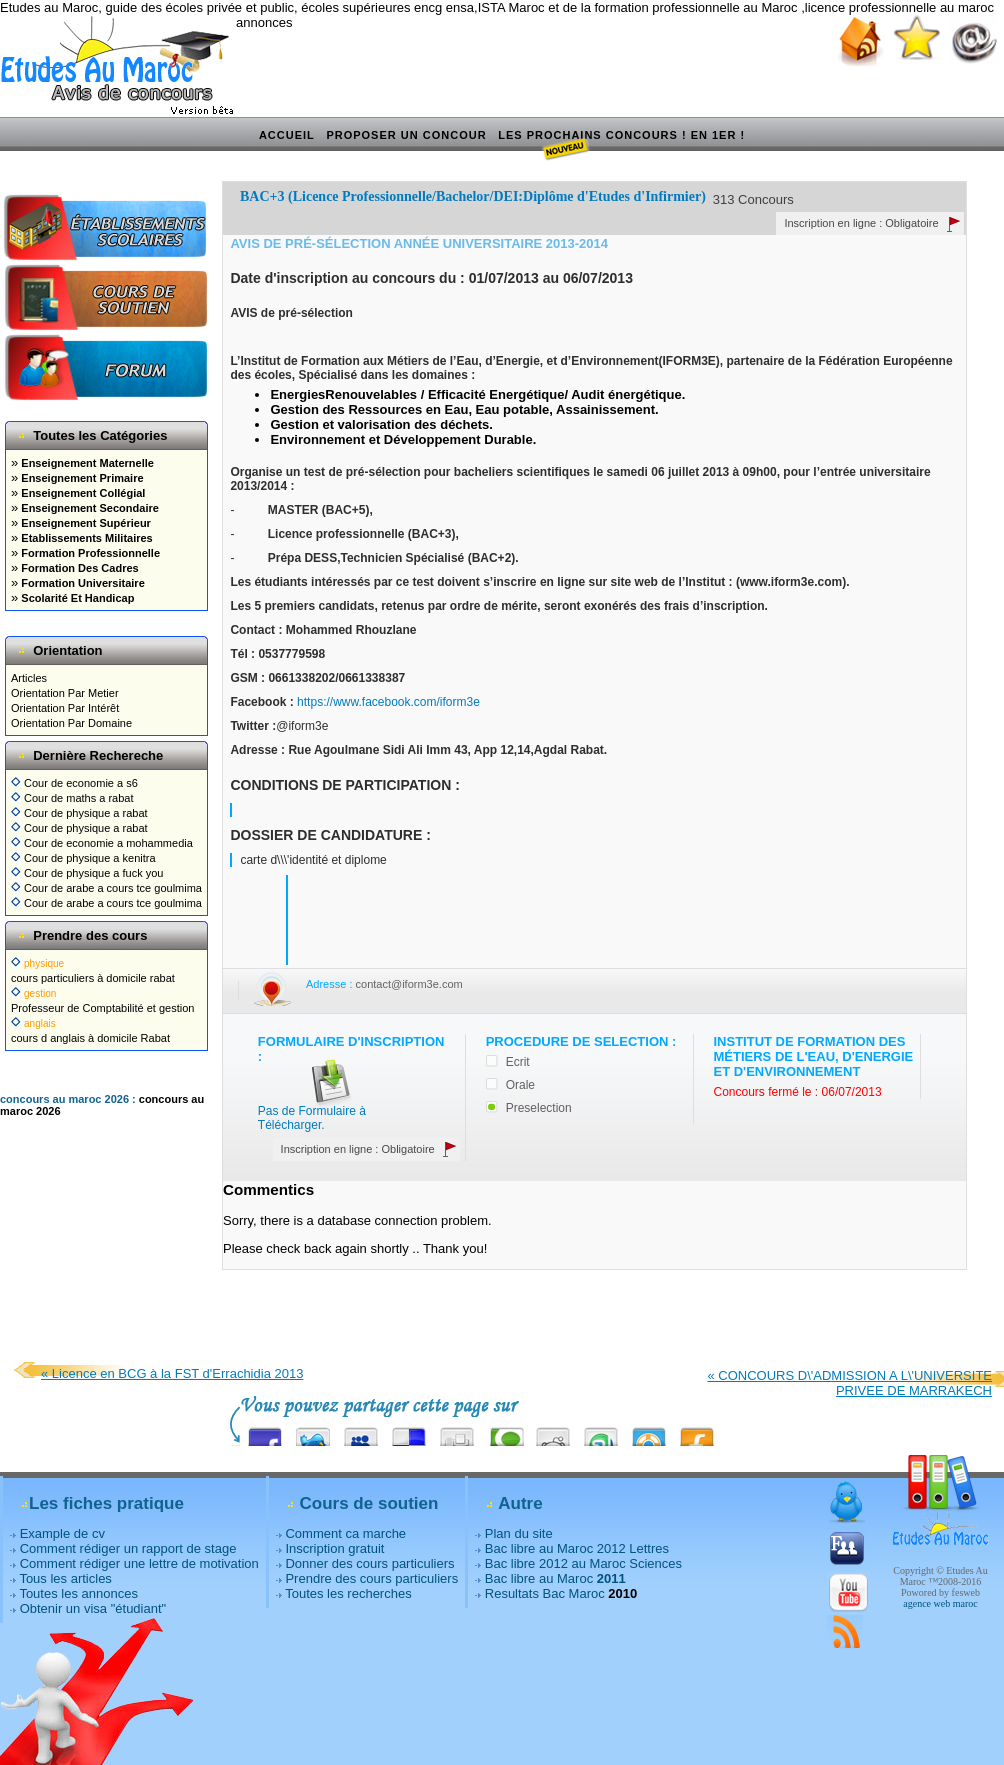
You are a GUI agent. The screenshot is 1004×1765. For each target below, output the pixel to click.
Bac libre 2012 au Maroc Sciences (583, 1563)
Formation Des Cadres (78, 568)
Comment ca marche (345, 1533)
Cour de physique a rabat (79, 813)
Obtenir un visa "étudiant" (93, 1608)
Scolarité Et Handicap (76, 598)
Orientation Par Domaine (71, 723)
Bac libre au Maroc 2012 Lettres (577, 1548)
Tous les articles (65, 1578)
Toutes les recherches (348, 1593)
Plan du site (519, 1533)
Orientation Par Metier (65, 693)
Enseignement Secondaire (88, 508)
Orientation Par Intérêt (65, 708)
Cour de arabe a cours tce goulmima (106, 888)
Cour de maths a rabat (72, 798)
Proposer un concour (406, 135)
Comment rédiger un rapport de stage (128, 1548)
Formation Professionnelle (89, 553)
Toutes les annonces (78, 1593)
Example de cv (62, 1533)
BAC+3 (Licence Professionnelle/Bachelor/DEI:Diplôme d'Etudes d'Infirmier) (473, 196)
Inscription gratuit (334, 1548)
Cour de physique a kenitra (83, 858)
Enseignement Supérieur (84, 523)
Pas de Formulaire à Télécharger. (312, 1118)
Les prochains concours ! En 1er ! (621, 136)
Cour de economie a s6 (74, 783)
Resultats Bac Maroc (545, 1593)
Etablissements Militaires (85, 538)
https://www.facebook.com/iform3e (388, 702)
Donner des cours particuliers (369, 1563)
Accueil (287, 135)
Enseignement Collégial (81, 493)
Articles (29, 678)
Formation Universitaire (81, 583)
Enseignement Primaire (80, 478)
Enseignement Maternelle (86, 463)
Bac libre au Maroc (555, 1578)
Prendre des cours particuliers (371, 1578)
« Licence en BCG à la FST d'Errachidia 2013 (172, 1373)
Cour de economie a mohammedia (102, 843)
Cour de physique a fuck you (87, 873)
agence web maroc (940, 1603)
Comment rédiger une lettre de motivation (139, 1563)
